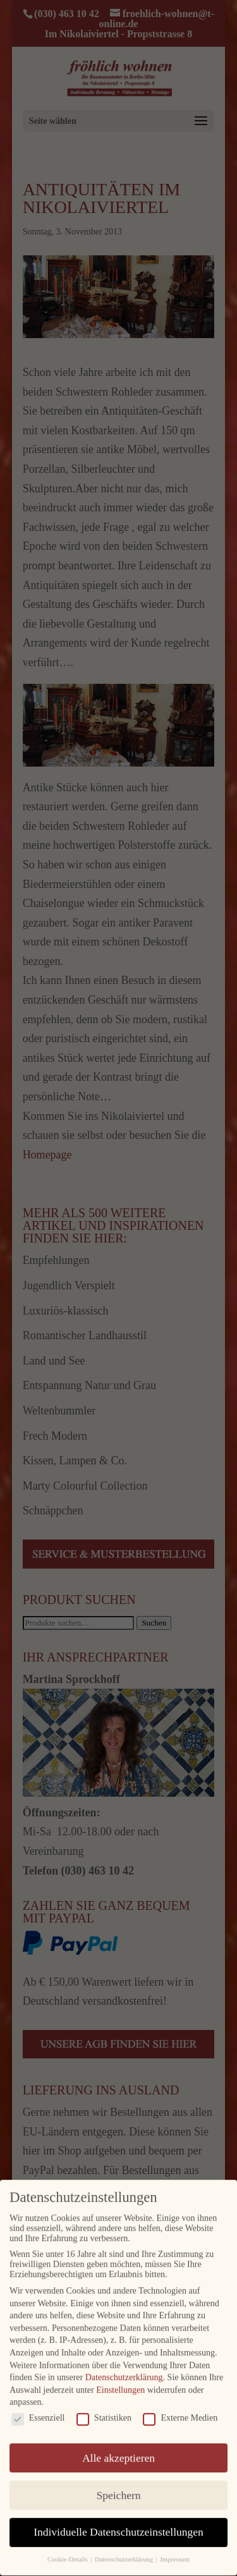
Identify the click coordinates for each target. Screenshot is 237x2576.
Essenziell (38, 2409)
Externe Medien (180, 2409)
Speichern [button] (119, 2485)
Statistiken (103, 2409)
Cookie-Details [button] (68, 2550)
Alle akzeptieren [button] (118, 2448)
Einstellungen (120, 2381)
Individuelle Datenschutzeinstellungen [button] (118, 2523)
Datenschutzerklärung (124, 2368)
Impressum (175, 2550)
